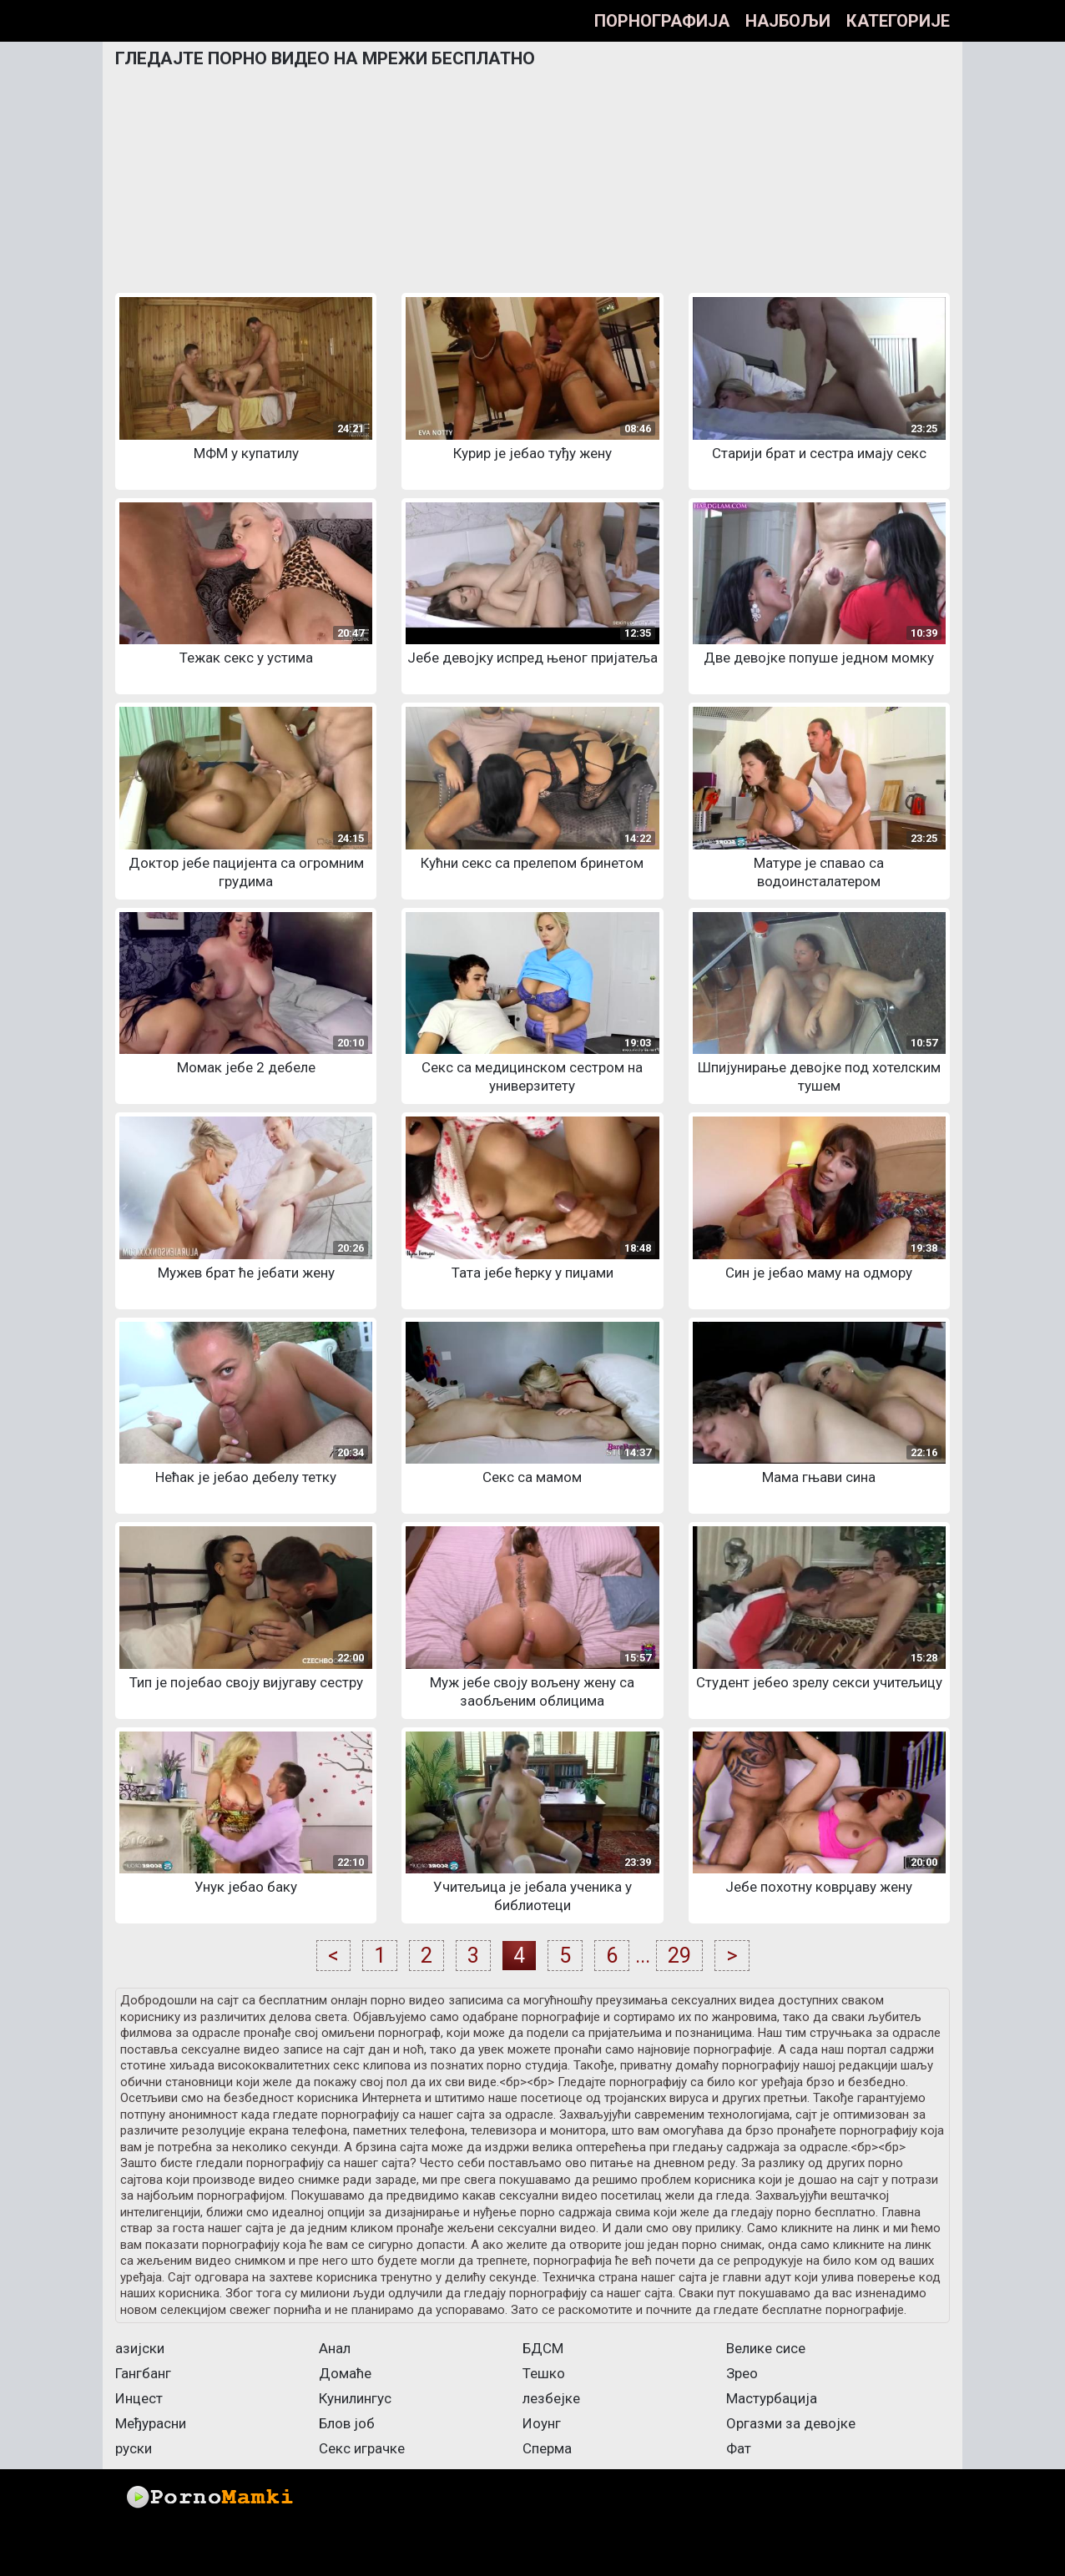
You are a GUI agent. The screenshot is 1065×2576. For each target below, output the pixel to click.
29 (679, 1955)
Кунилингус (355, 2398)
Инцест (139, 2398)
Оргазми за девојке (791, 2423)
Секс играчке (362, 2448)
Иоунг (541, 2423)
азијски (139, 2348)
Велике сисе (765, 2348)
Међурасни (150, 2423)
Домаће (345, 2373)
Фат (738, 2448)
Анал (335, 2348)
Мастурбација (771, 2398)
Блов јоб (347, 2423)
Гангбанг (143, 2373)
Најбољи (787, 21)
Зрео (742, 2373)
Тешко (543, 2373)
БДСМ (542, 2348)
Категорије (898, 21)
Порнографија (661, 21)
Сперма (547, 2448)
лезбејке (551, 2398)
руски (133, 2448)
